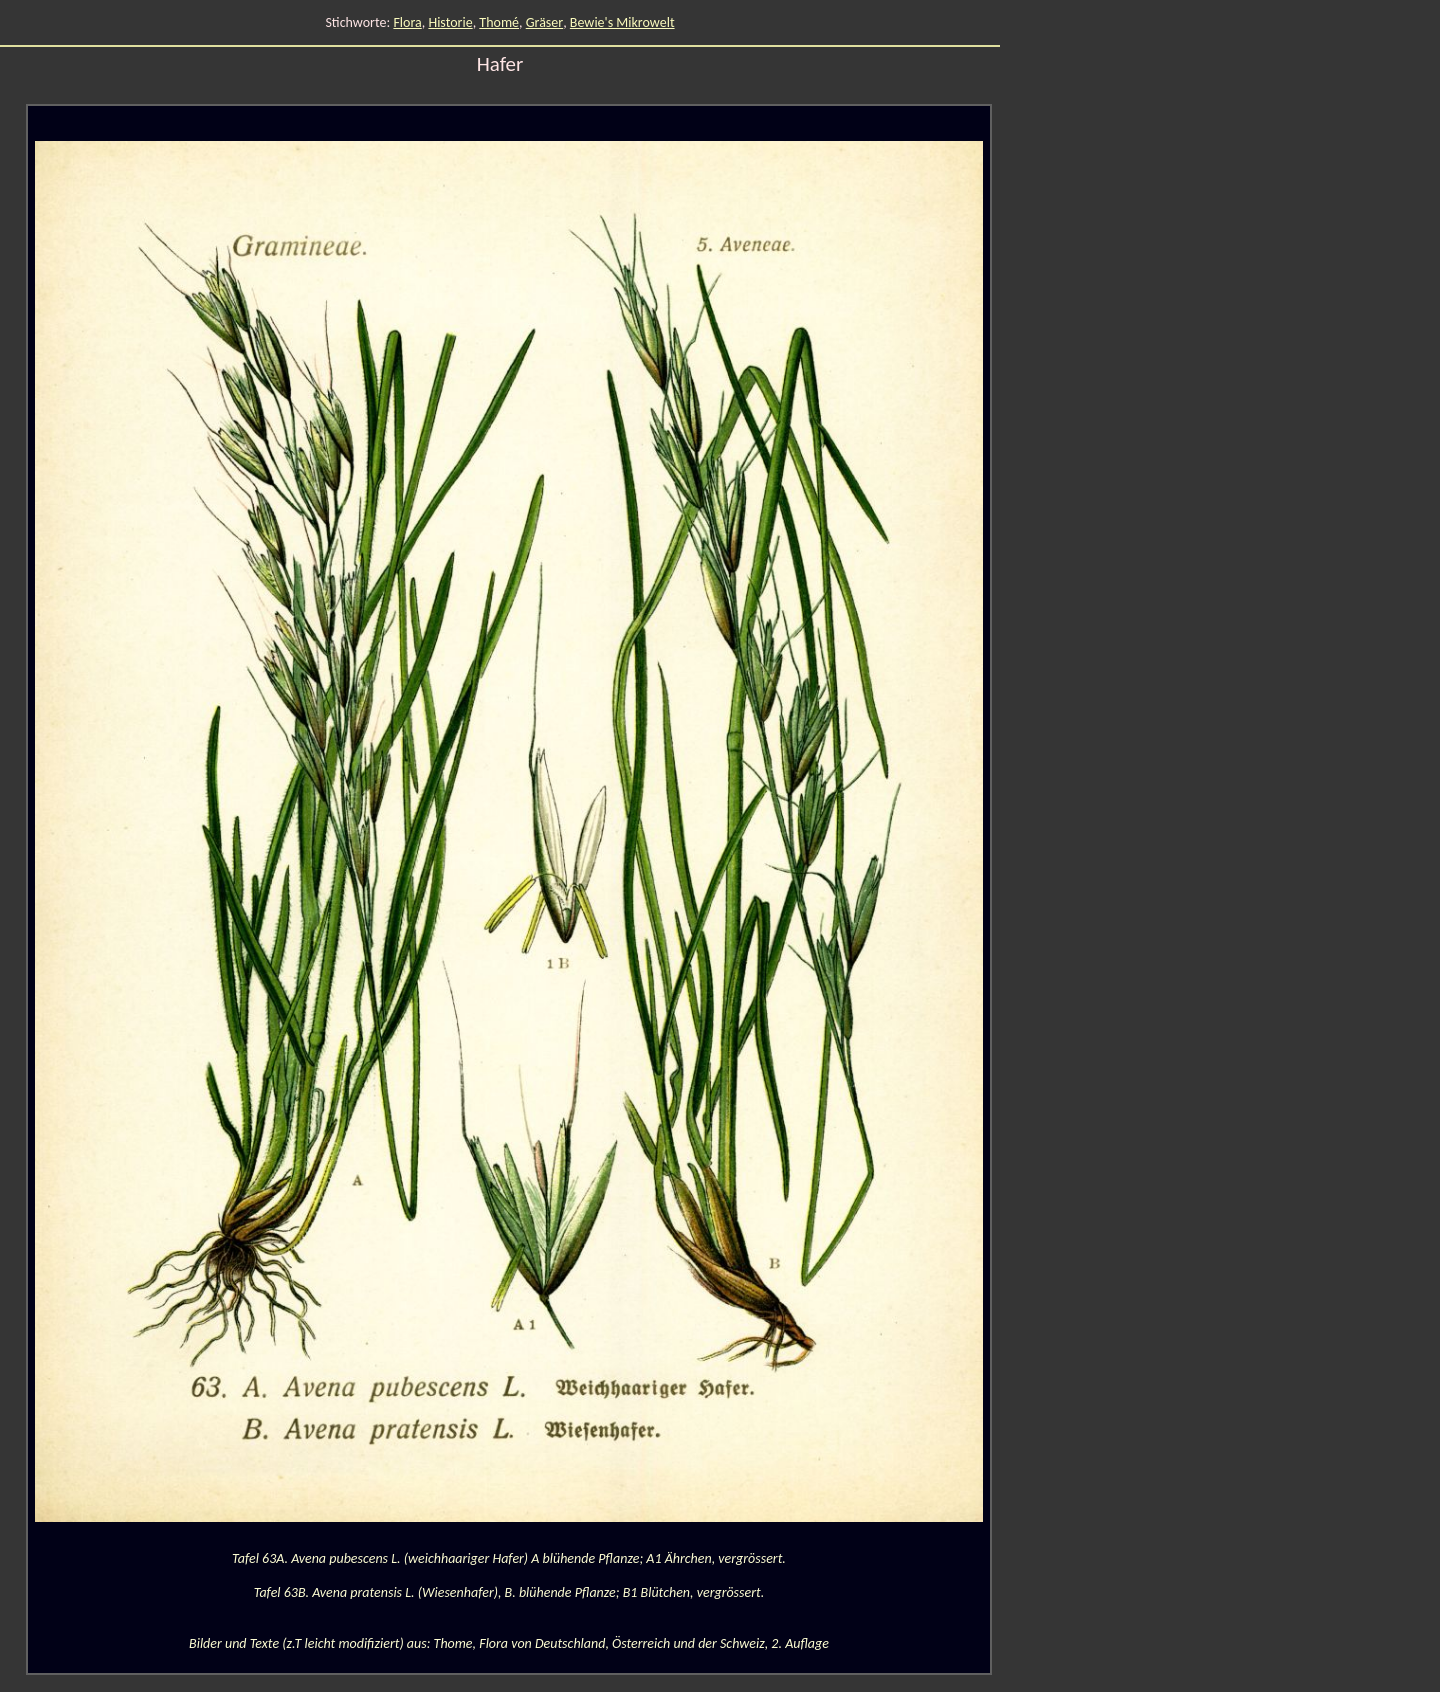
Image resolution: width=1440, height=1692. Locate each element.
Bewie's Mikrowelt (622, 22)
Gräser (544, 22)
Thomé (499, 22)
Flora (407, 22)
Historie (450, 22)
